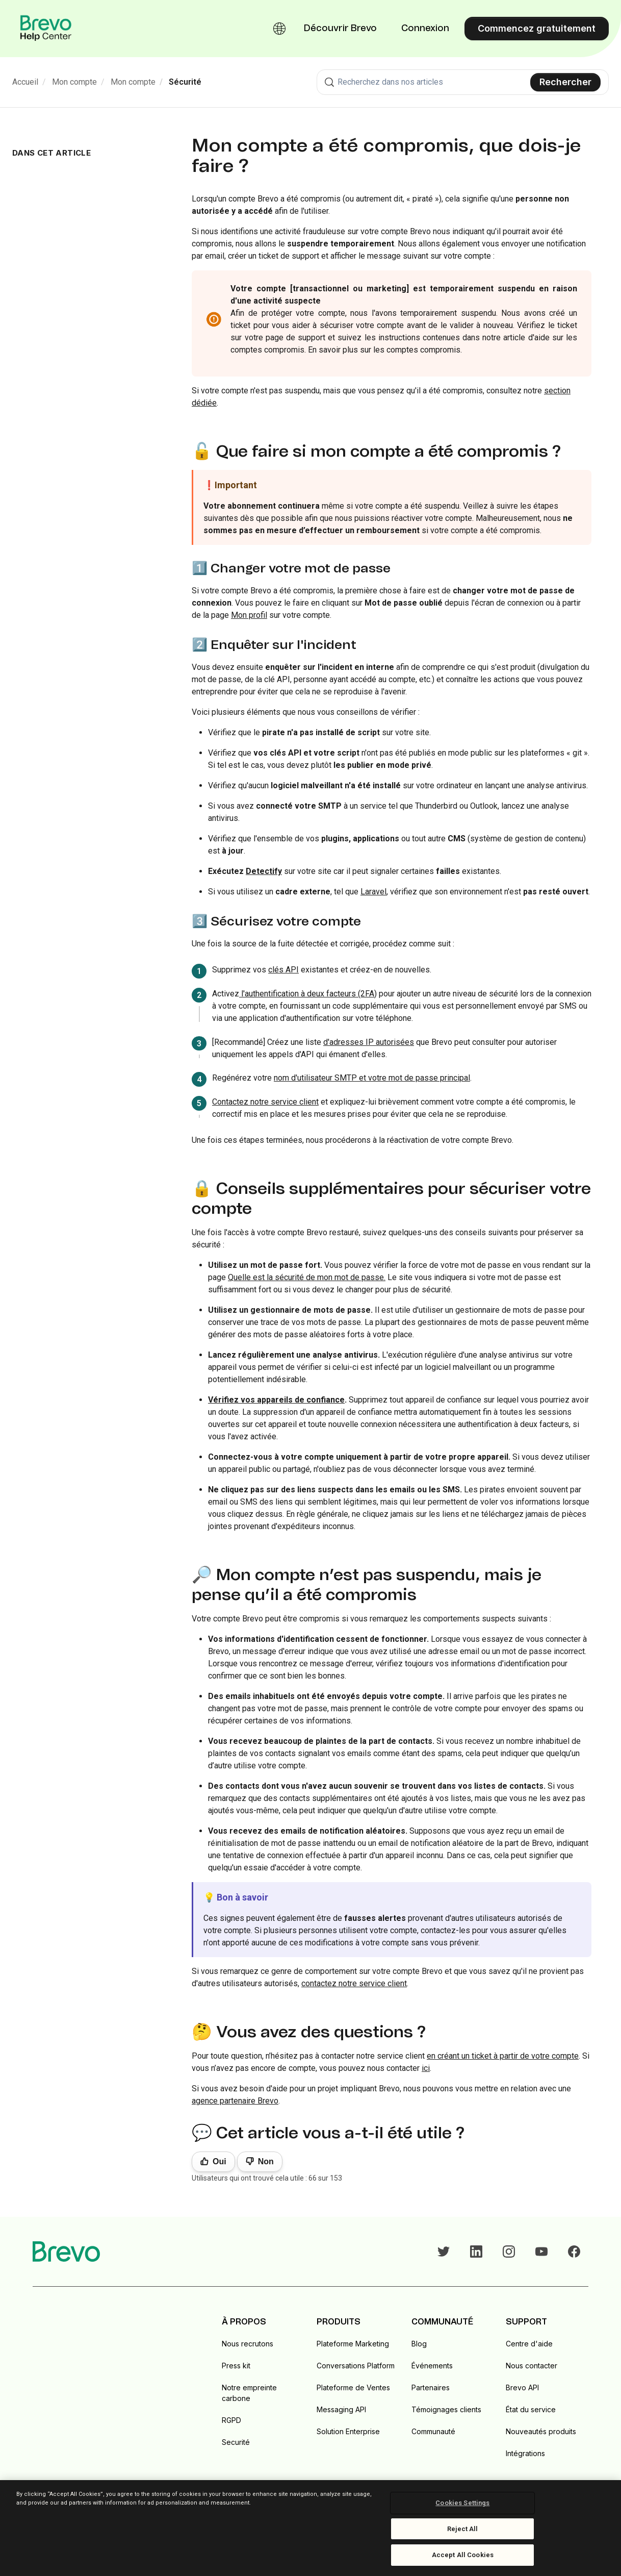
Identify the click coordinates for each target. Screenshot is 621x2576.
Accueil (25, 82)
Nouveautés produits (541, 2431)
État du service (531, 2409)
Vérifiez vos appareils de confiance (276, 1400)
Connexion (425, 28)
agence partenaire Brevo (235, 2101)
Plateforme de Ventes (353, 2387)
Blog (419, 2343)
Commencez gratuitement (537, 28)
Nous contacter (531, 2365)
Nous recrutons (247, 2343)
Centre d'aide (529, 2343)
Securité (236, 2442)
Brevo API (522, 2387)
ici (426, 2068)
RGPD (231, 2420)
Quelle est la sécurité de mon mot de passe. (306, 1277)
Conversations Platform (356, 2365)
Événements (432, 2365)
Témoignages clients (446, 2409)
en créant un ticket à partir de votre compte (503, 2056)
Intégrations (525, 2453)
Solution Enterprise (348, 2431)
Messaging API (341, 2409)
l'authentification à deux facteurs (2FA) (308, 993)
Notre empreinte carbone (249, 2393)
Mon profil (249, 615)
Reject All (462, 2529)
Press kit (236, 2365)
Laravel (373, 891)
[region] (310, 2528)
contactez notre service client (354, 1983)
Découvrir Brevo (340, 28)
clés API (283, 969)
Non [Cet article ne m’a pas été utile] (266, 2161)
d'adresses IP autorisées (368, 1042)
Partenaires (430, 2387)
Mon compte (74, 82)
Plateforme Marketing (353, 2343)
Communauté (433, 2431)
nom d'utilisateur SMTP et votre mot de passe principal (372, 1078)
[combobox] (463, 82)
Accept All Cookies (463, 2555)
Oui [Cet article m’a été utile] (219, 2161)
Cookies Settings (462, 2503)
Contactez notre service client (265, 1102)
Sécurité (185, 82)
